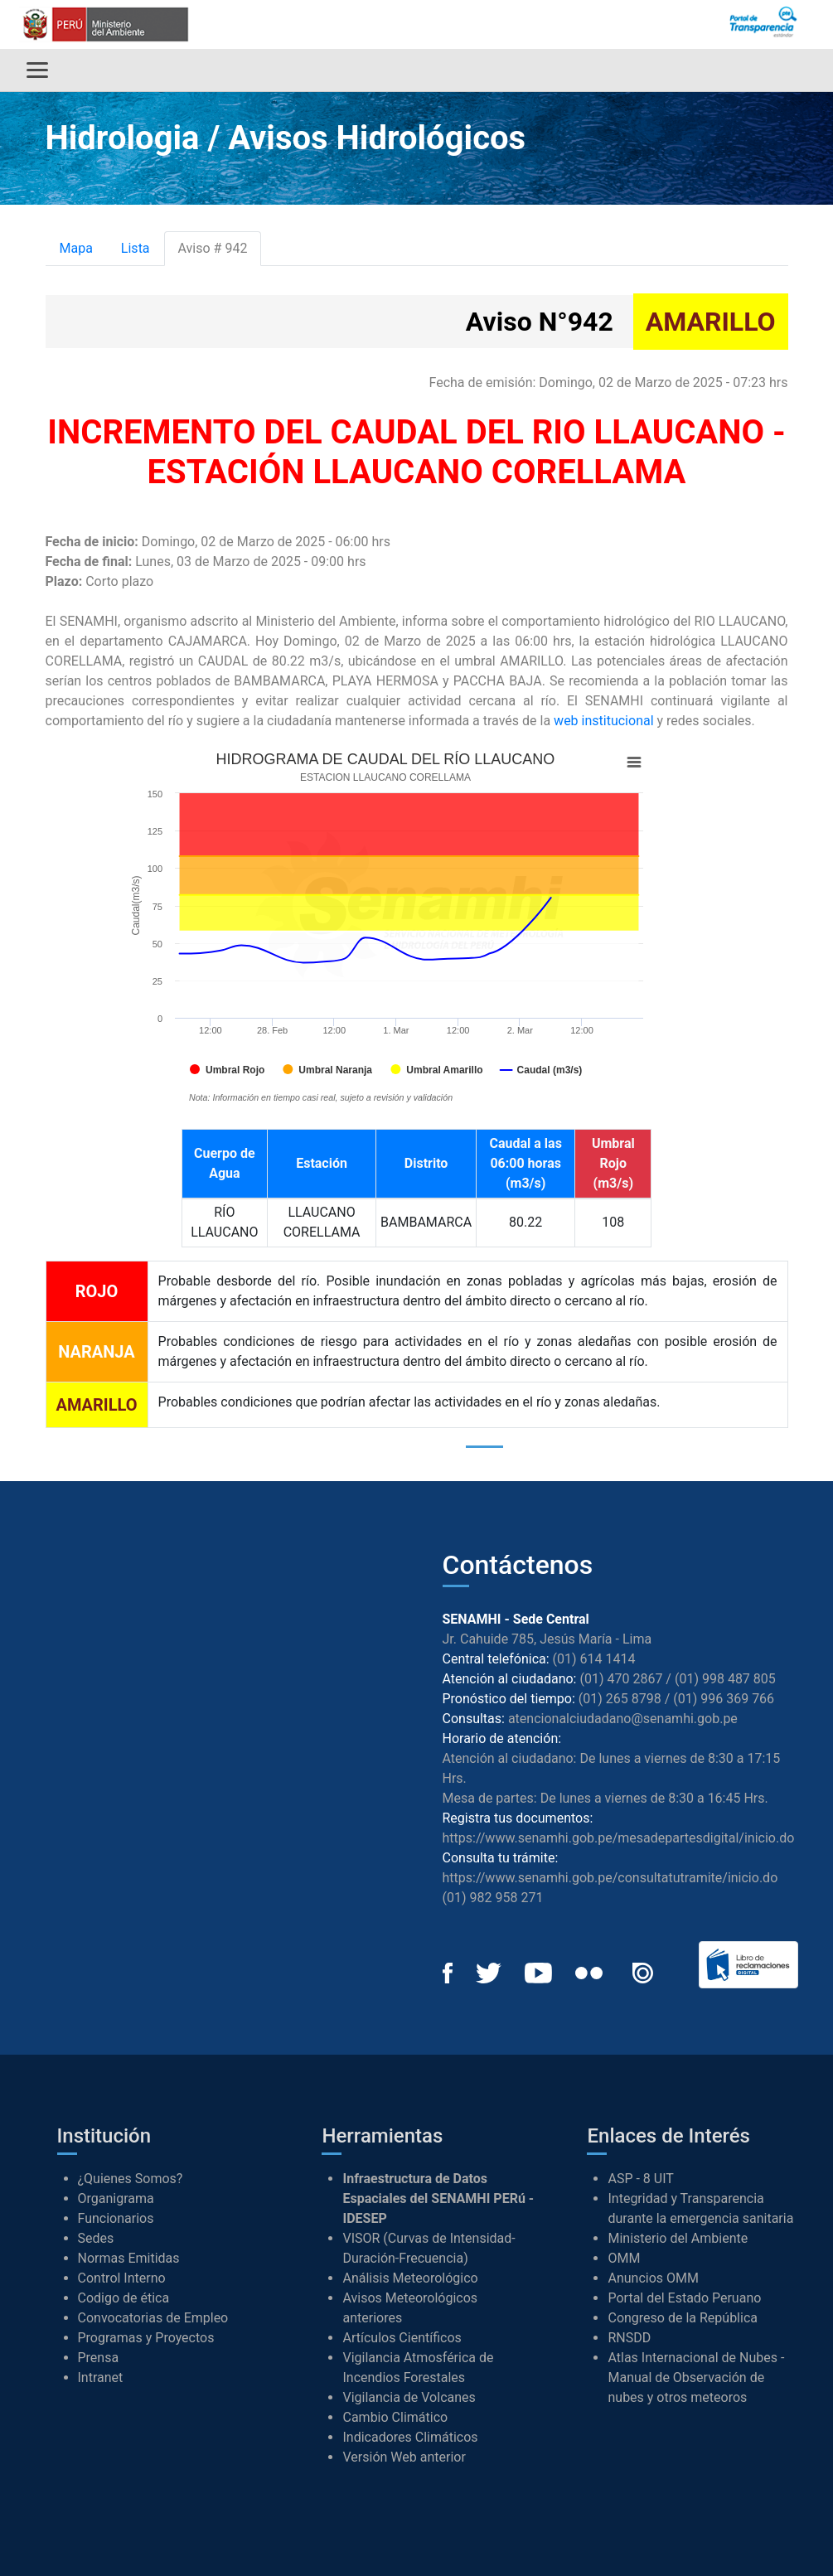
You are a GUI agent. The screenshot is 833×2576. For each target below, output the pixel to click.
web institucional (603, 721)
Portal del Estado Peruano (684, 2298)
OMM (624, 2258)
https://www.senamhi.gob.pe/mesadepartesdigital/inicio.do (619, 1838)
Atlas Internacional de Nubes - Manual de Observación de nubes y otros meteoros (696, 2377)
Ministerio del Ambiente (678, 2238)
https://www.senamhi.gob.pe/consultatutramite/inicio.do (610, 1878)
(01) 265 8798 (620, 1699)
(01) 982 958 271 (493, 1897)
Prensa (98, 2357)
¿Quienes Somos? (130, 2178)
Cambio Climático (395, 2417)
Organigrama (116, 2198)
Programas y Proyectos (146, 2338)
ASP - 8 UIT (640, 2178)
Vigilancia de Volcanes (408, 2397)
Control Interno (122, 2278)
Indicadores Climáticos (409, 2437)
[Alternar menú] (37, 70)
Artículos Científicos (401, 2338)
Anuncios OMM (653, 2278)
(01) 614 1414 (594, 1659)
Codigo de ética (124, 2298)
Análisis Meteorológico (409, 2278)
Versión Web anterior (403, 2457)
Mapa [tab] (76, 248)
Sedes (96, 2238)
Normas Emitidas (129, 2258)
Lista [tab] (135, 248)
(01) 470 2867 (620, 1679)
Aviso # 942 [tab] (213, 248)
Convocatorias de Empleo (153, 2318)
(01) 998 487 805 (725, 1679)
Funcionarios (116, 2218)
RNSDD (629, 2338)
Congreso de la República (683, 2318)
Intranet (100, 2377)
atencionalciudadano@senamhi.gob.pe (623, 1718)
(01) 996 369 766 (723, 1699)
